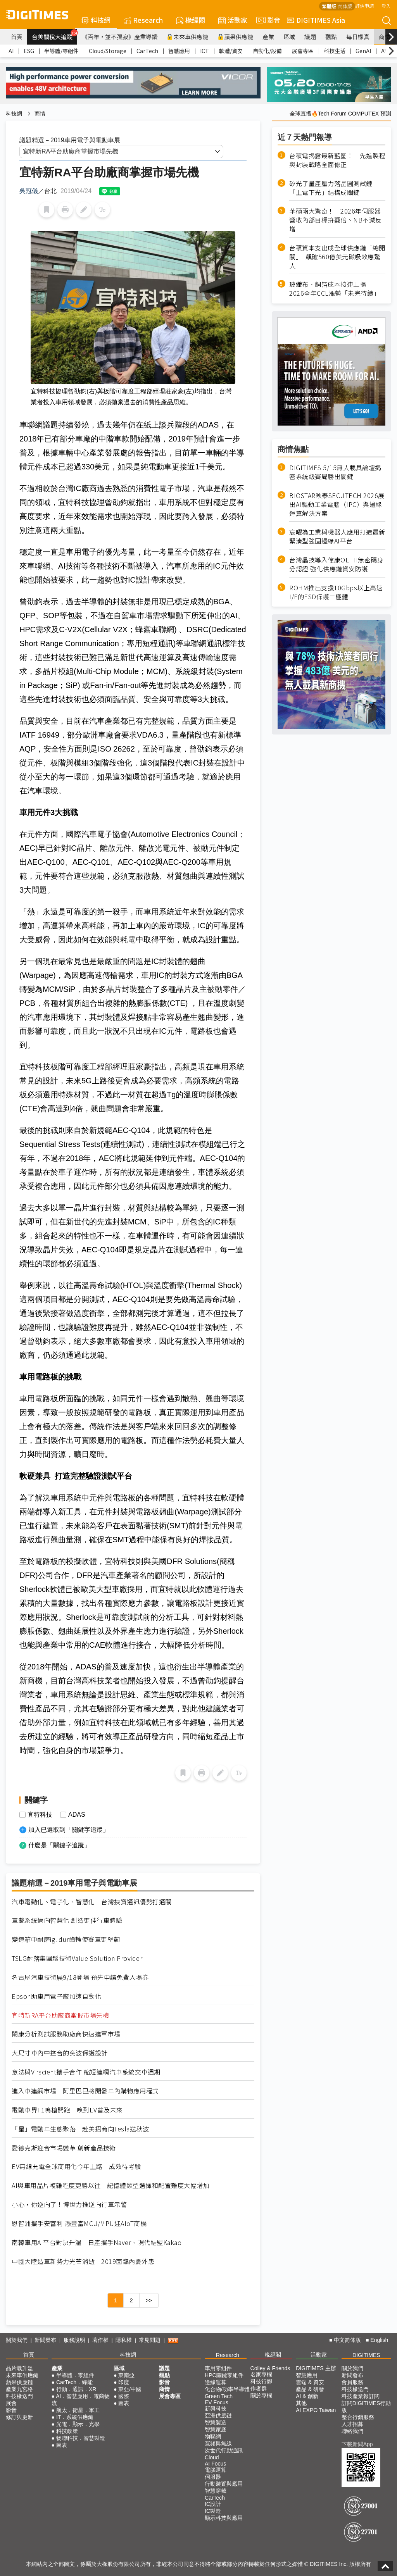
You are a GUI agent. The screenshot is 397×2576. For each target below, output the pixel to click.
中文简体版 (347, 2340)
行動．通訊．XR (76, 2389)
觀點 (331, 37)
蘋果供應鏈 (235, 37)
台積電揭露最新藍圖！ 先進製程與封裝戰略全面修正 (337, 160)
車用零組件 (218, 2368)
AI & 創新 (307, 2396)
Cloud (212, 2457)
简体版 (345, 6)
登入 (386, 5)
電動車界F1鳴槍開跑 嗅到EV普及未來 (67, 2109)
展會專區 (303, 51)
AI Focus (215, 2463)
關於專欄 (261, 2395)
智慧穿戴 (215, 2491)
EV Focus (216, 2402)
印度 (123, 2382)
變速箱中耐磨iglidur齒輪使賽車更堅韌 (66, 1939)
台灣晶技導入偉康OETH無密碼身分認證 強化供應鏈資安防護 (336, 564)
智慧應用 (179, 51)
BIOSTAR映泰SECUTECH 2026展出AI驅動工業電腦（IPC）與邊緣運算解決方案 (337, 504)
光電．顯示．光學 (78, 2424)
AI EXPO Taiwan (316, 2410)
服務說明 (74, 2340)
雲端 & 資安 (310, 2382)
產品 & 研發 (310, 2389)
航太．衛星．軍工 (78, 2410)
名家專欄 (261, 2374)
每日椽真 (357, 37)
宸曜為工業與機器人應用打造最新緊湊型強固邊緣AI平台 (337, 536)
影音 (267, 20)
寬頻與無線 (218, 2443)
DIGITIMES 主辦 (316, 2368)
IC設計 (213, 2504)
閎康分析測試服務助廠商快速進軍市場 (66, 2033)
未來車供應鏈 (187, 37)
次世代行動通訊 (224, 2450)
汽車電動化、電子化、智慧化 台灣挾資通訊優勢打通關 (92, 1901)
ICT (204, 51)
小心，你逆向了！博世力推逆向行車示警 (69, 2204)
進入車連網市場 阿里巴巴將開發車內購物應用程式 (85, 2090)
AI (11, 51)
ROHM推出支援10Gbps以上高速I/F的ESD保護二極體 (336, 592)
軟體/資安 (231, 51)
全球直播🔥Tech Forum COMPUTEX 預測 (340, 113)
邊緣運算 (215, 2382)
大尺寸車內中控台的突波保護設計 (60, 2052)
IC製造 (213, 2511)
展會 (11, 2403)
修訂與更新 (19, 2417)
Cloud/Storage (107, 51)
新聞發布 (45, 2340)
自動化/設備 (267, 51)
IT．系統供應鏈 (74, 2417)
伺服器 (213, 2477)
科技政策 (67, 2431)
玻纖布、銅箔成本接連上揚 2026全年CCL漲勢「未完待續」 (334, 289)
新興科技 (215, 2408)
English (379, 2340)
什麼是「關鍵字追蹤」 (59, 1845)
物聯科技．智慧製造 (80, 2438)
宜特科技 (40, 1815)
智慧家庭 (215, 2429)
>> (149, 2300)
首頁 (16, 37)
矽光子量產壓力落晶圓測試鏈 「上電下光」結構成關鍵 (334, 188)
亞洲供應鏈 (218, 2415)
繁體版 (329, 6)
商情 (384, 37)
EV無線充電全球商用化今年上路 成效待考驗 (76, 2166)
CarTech (147, 51)
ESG (29, 51)
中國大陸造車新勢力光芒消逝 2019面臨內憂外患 (83, 2261)
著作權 (100, 2340)
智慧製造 (215, 2422)
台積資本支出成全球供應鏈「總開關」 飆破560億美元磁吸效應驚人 (337, 256)
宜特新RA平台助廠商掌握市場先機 (60, 2015)
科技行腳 (261, 2381)
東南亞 (126, 2375)
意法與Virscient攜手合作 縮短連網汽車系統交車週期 (86, 2071)
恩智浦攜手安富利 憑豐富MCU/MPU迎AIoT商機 (79, 2223)
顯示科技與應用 (224, 2518)
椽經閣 (190, 20)
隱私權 (124, 2340)
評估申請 (364, 5)
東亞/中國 (130, 2389)
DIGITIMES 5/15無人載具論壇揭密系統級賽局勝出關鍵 (335, 472)
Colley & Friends (270, 2368)
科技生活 (334, 51)
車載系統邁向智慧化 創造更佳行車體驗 (67, 1920)
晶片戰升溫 (19, 2368)
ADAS (76, 1815)
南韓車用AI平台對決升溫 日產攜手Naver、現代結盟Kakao (96, 2242)
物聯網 (213, 2436)
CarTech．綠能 (74, 2382)
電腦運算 (215, 2470)
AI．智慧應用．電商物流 (81, 2399)
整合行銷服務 (358, 2417)
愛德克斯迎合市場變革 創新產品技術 (64, 2147)
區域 (289, 37)
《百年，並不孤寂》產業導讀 (119, 37)
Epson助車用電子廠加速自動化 (56, 1996)
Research (143, 20)
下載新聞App (357, 2444)
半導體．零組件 (75, 2375)
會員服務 (352, 2382)
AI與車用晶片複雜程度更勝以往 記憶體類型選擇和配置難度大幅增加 (110, 2185)
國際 (123, 2396)
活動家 (232, 20)
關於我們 (17, 2340)
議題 (310, 37)
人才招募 (352, 2424)
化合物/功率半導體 (227, 2389)
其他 (301, 2403)
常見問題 (150, 2340)
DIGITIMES (366, 2355)
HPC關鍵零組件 (224, 2375)
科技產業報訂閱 (361, 2396)
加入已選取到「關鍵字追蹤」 (68, 1829)
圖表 (61, 2445)
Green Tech (219, 2396)
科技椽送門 (19, 2396)
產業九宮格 (19, 2389)
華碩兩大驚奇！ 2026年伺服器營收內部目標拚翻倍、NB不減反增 (335, 220)
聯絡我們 (352, 2431)
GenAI (363, 51)
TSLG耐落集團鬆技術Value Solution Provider (77, 1958)
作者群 (258, 2388)
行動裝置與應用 (224, 2484)
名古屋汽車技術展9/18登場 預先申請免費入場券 (80, 1977)
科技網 (95, 20)
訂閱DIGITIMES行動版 (366, 2406)
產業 (268, 37)
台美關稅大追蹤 (54, 35)
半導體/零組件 (61, 51)
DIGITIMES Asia (316, 20)
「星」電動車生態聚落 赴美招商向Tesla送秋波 (83, 2128)
